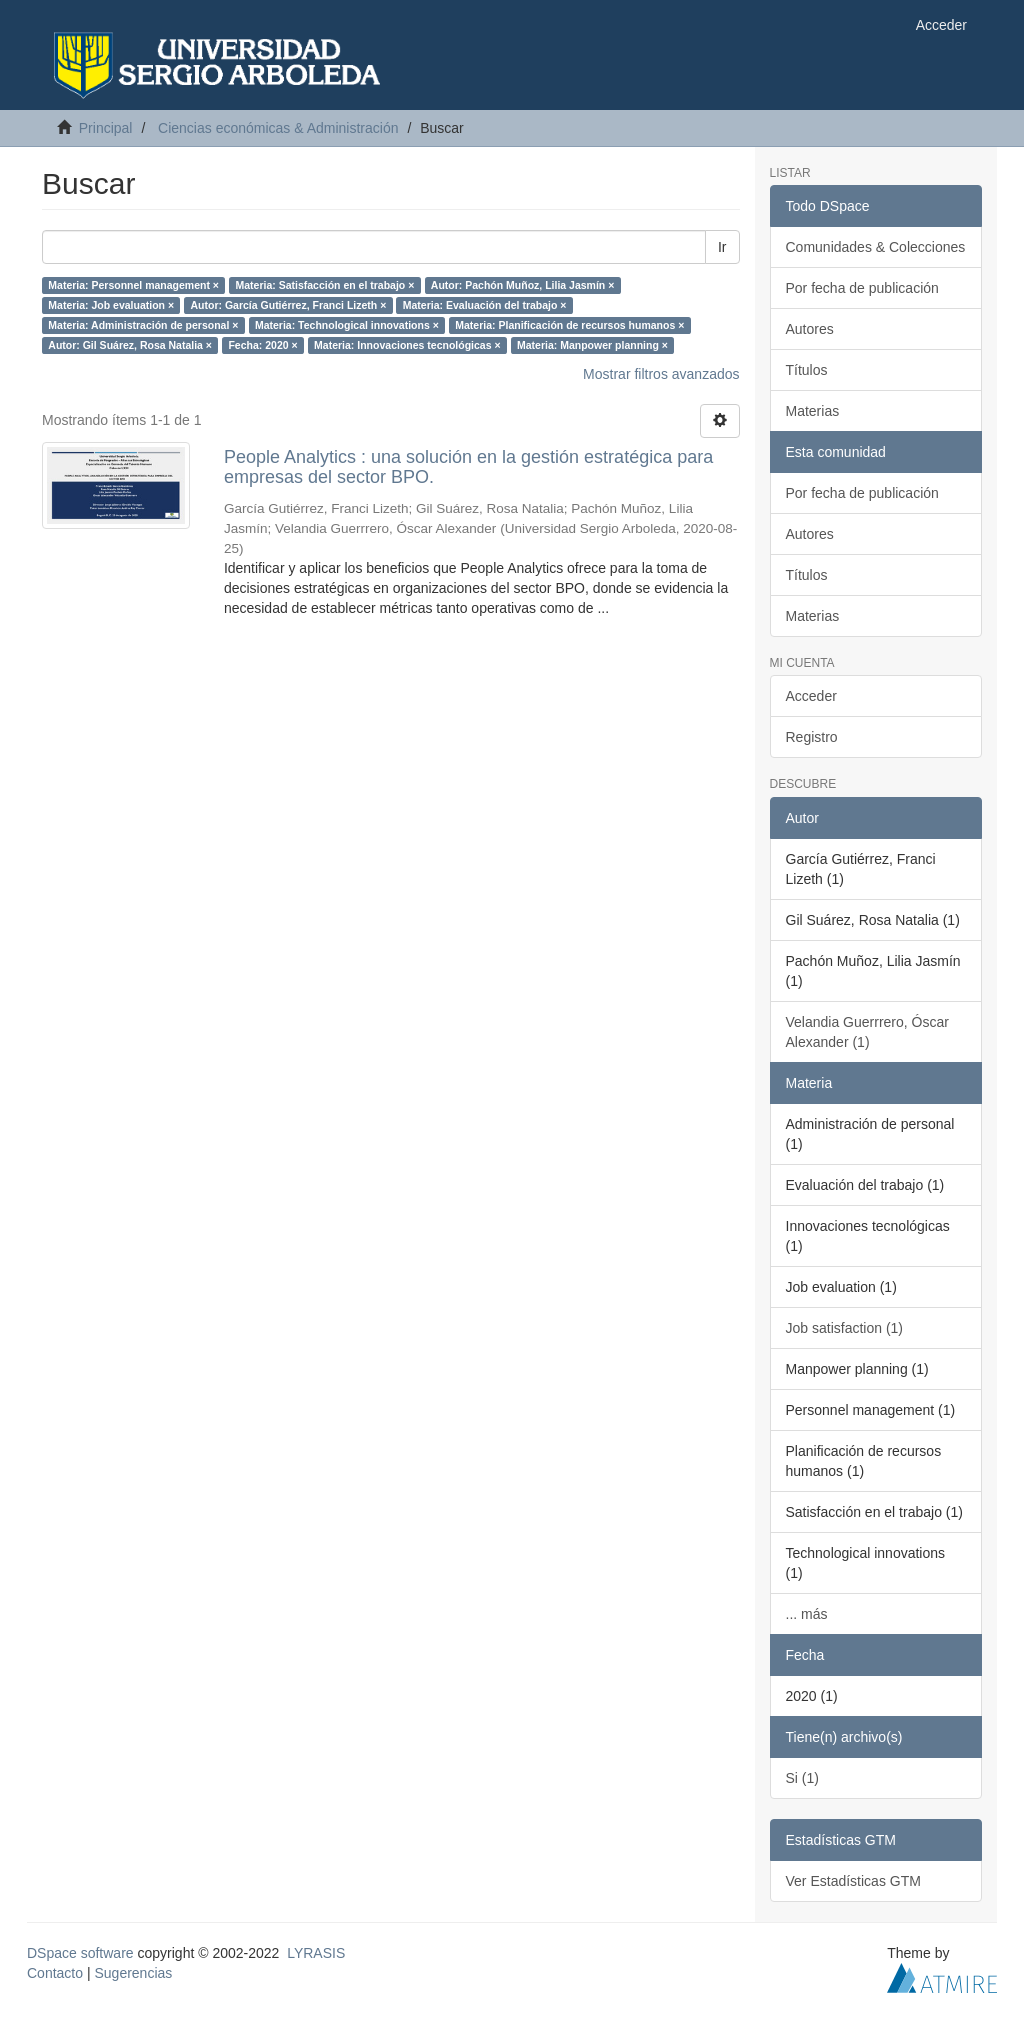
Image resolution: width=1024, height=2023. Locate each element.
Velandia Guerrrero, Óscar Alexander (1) (867, 1032)
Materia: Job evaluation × (111, 305)
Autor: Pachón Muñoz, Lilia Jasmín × (522, 285)
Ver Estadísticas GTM (853, 1881)
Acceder (811, 696)
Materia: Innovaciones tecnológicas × (407, 345)
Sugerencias (133, 1973)
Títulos (807, 370)
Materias (813, 411)
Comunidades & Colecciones (876, 247)
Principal (106, 128)
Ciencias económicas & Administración (278, 128)
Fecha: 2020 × (262, 345)
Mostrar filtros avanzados (661, 374)
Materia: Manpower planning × (592, 345)
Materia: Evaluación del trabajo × (485, 305)
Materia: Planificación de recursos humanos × (569, 325)
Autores (810, 329)
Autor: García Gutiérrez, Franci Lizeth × (289, 305)
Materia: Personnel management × (133, 285)
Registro (812, 737)
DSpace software (80, 1953)
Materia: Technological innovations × (347, 325)
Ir (722, 247)
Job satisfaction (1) (845, 1328)
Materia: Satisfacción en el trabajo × (324, 285)
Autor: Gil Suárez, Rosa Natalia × (130, 345)
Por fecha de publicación (862, 288)
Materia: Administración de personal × (143, 325)
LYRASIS (316, 1953)
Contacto (55, 1973)
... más (807, 1614)
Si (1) (802, 1778)
